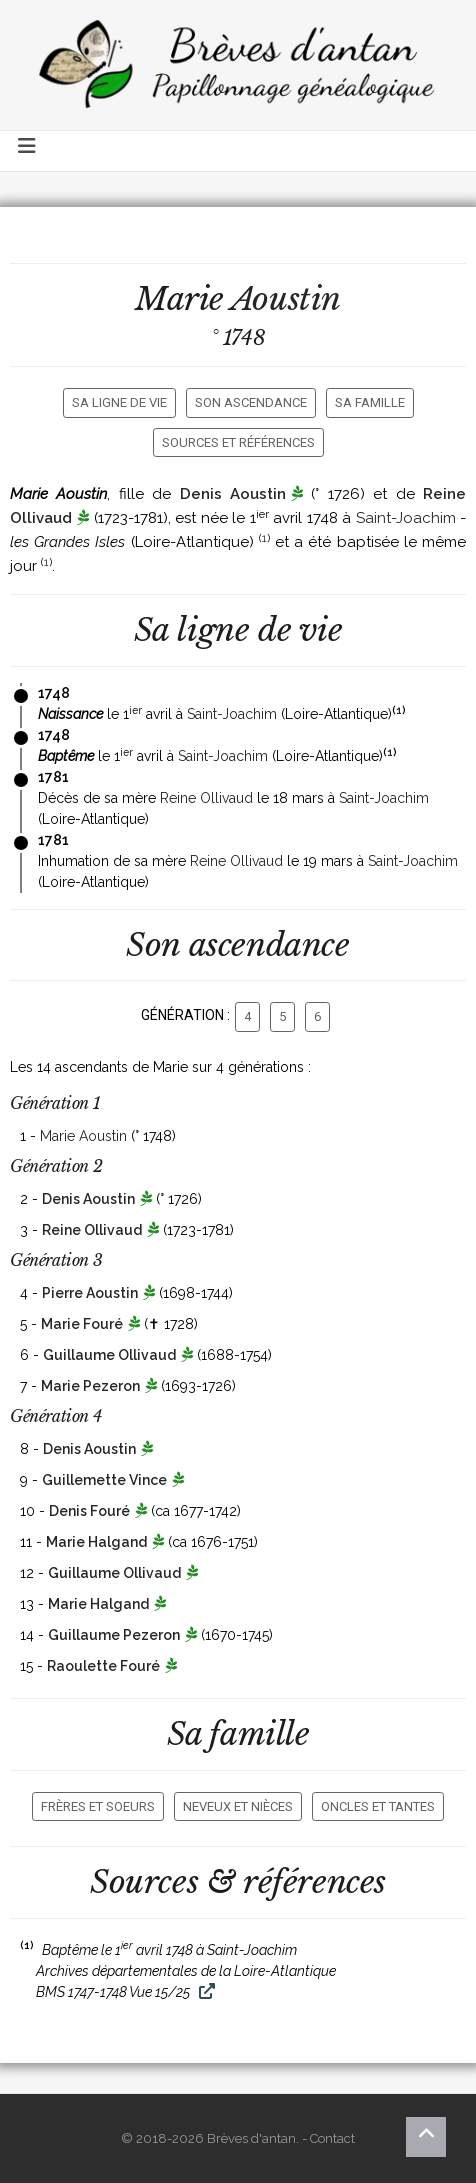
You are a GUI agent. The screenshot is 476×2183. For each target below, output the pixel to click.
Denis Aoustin (233, 494)
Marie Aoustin (83, 1136)
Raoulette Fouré (103, 1666)
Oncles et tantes (378, 1806)
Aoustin (286, 299)
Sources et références (238, 442)
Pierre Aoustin (90, 1293)
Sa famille (370, 402)
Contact (332, 2138)
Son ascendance (251, 402)
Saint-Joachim (406, 518)
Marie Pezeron (90, 1386)
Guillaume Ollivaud (109, 1355)
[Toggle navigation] (28, 151)
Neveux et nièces (238, 1806)
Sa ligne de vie (119, 402)
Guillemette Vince (104, 1480)
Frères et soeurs (98, 1806)
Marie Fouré (82, 1324)
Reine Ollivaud (206, 798)
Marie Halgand (96, 1542)
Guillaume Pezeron (114, 1635)
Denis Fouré (89, 1511)
